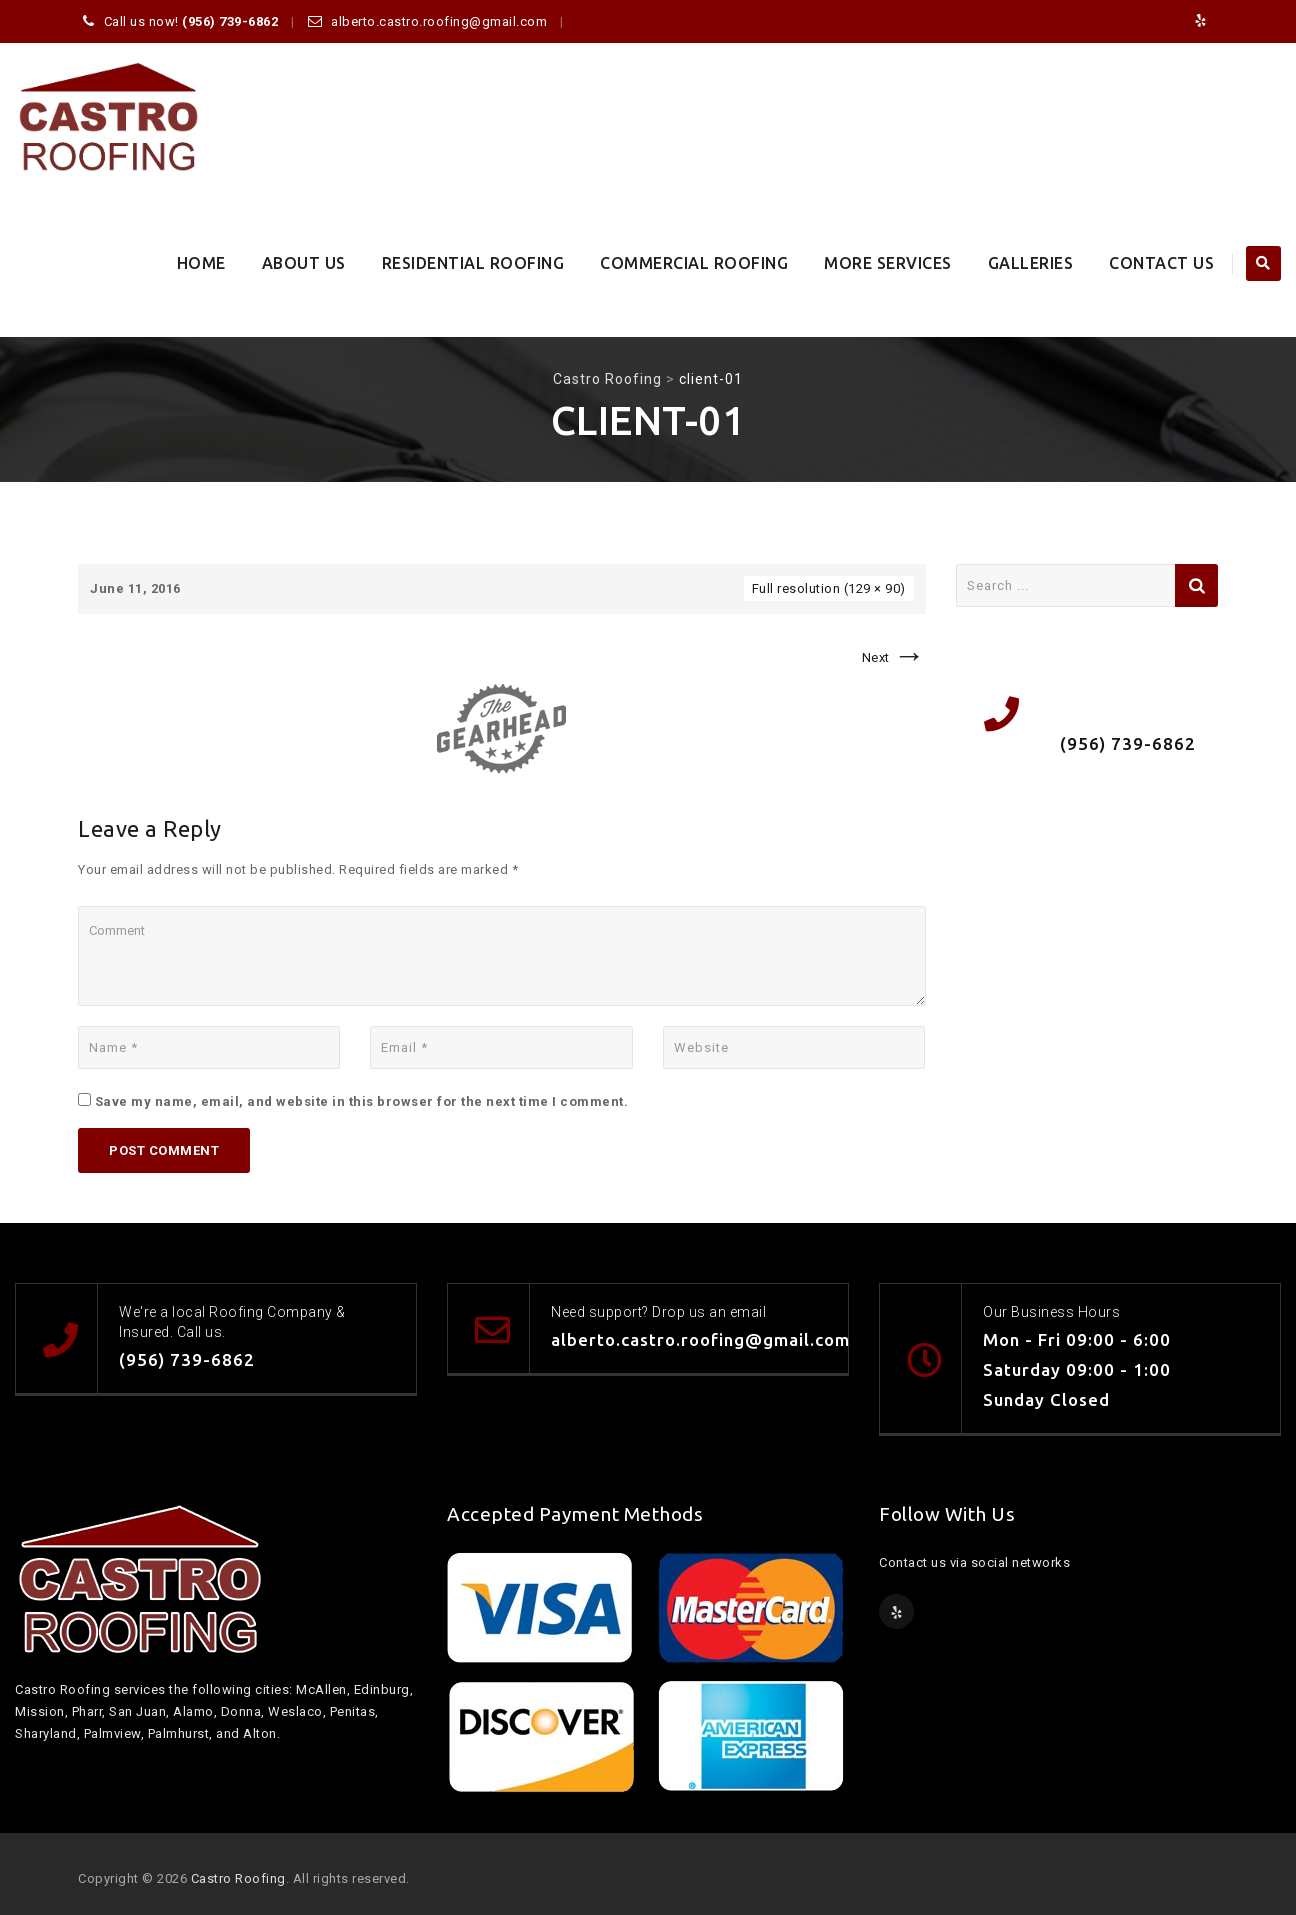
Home (201, 263)
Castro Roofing (238, 1878)
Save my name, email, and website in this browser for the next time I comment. (362, 1101)
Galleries (1031, 263)
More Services (888, 263)
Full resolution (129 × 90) (829, 588)
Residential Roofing (473, 263)
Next (894, 657)
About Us (304, 263)
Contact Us (1161, 263)
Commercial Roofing (694, 263)
